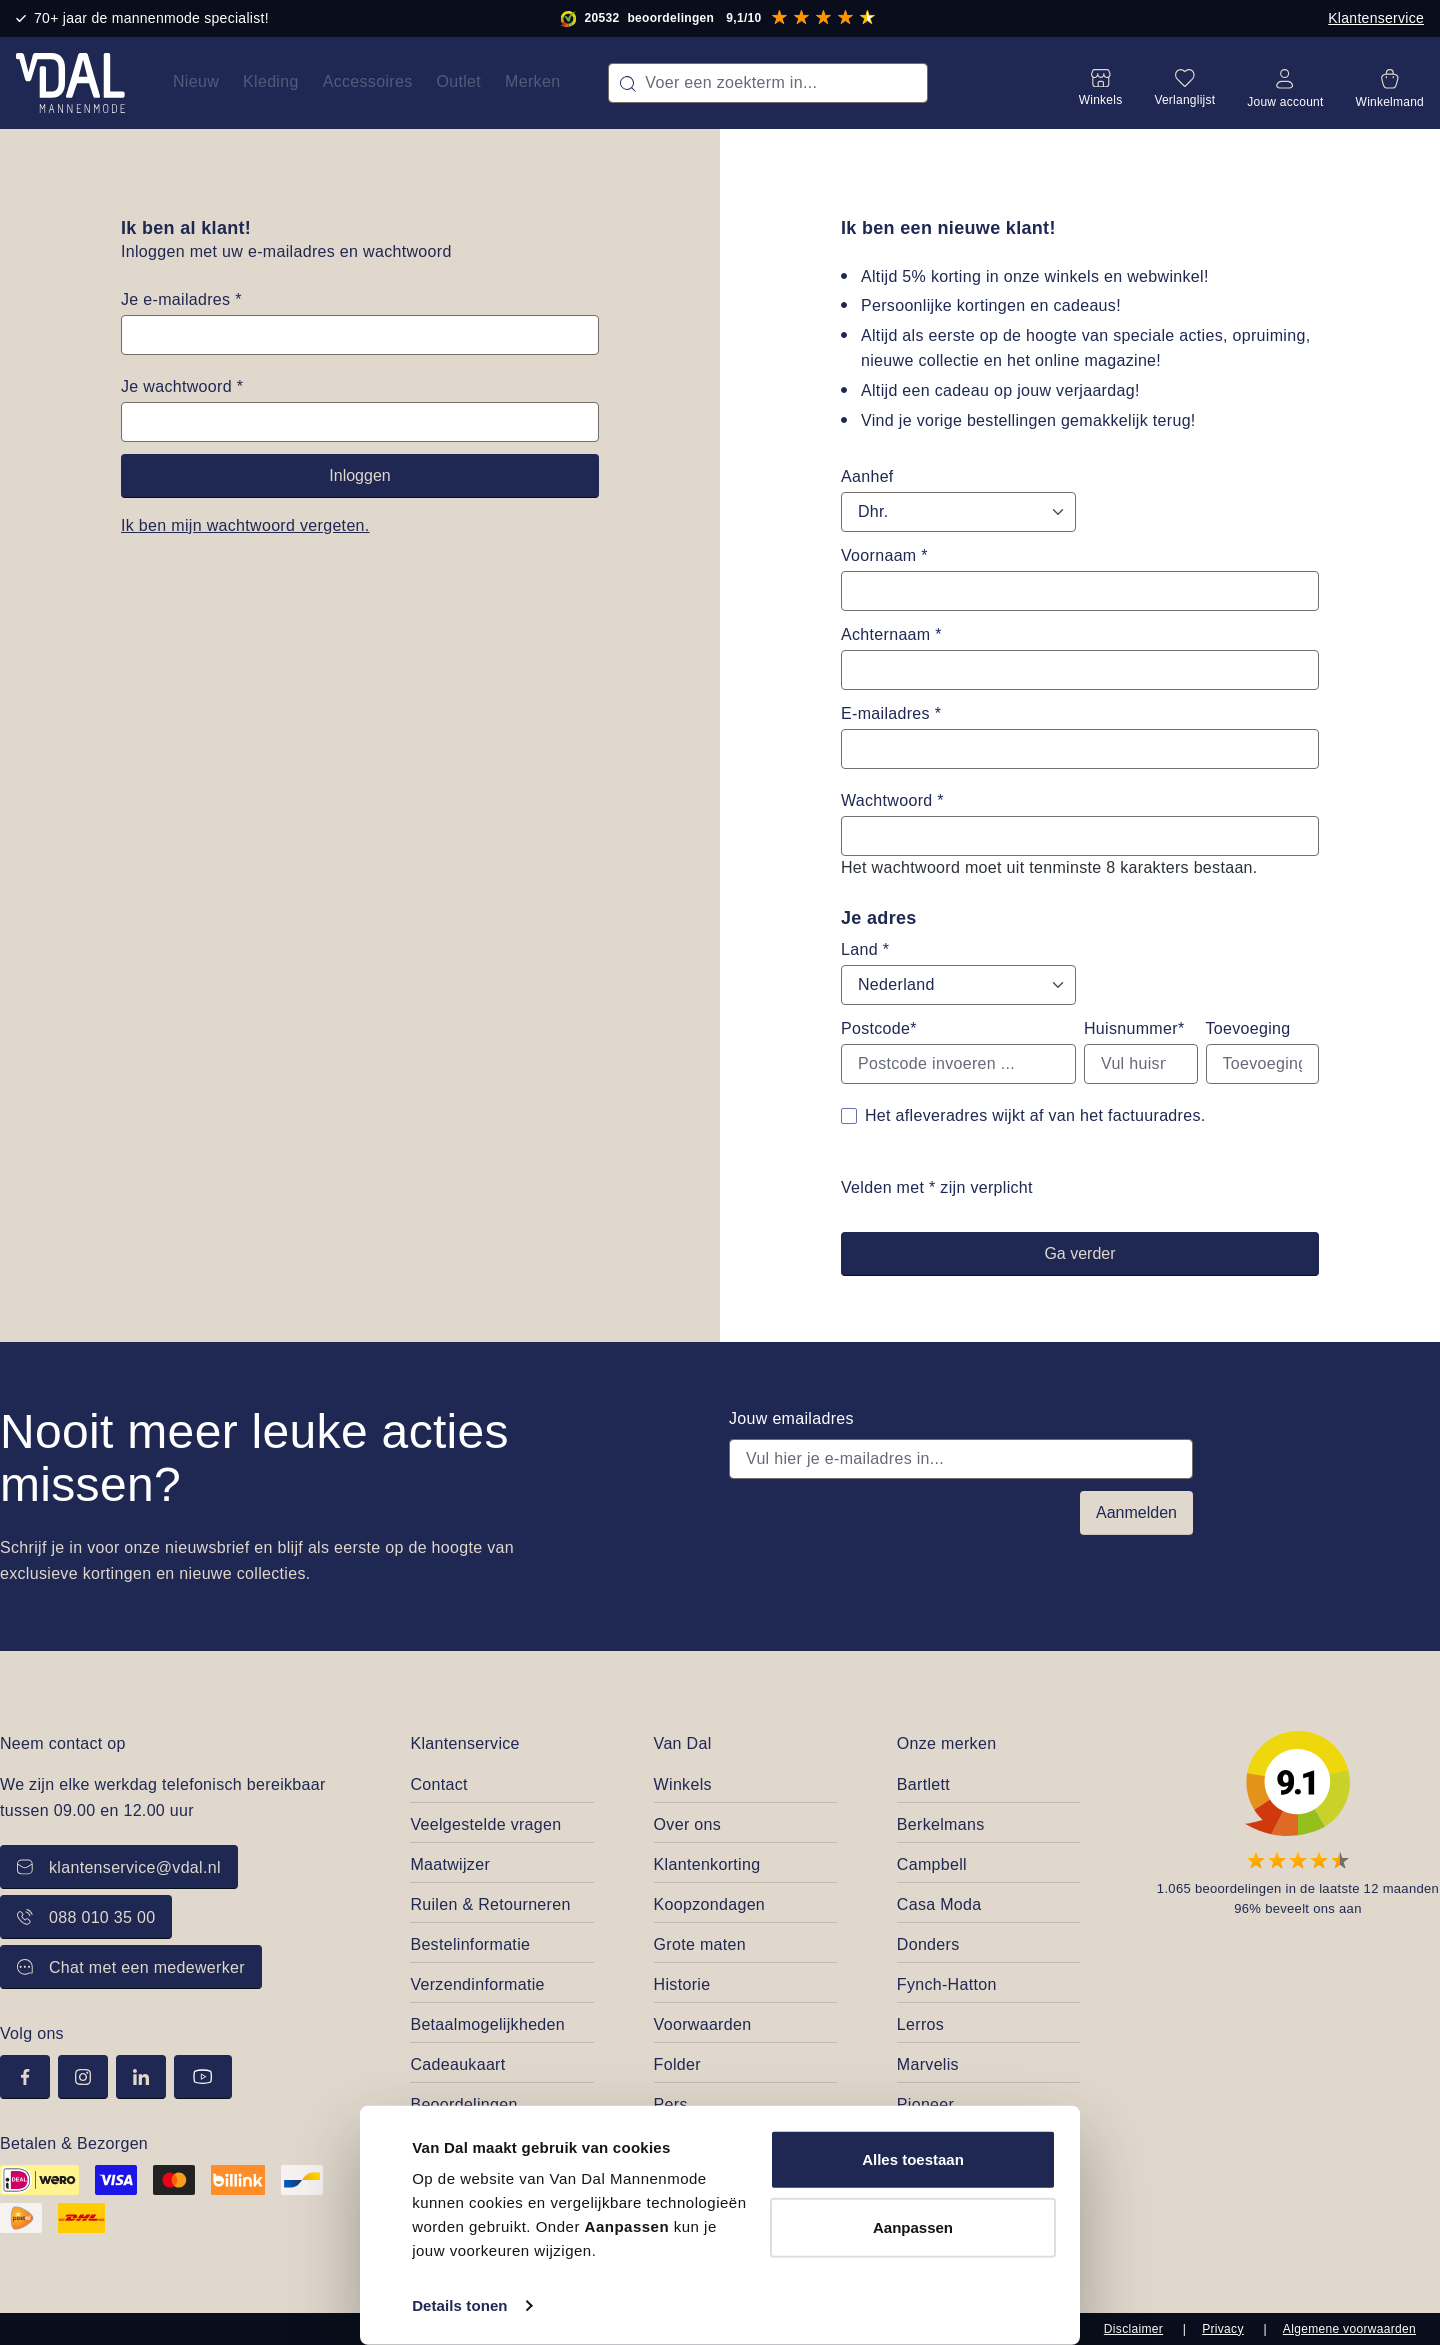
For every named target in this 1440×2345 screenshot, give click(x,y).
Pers (671, 2104)
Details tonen (459, 2305)
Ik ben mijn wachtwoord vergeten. (245, 525)
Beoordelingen (463, 2104)
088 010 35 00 (86, 1917)
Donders (928, 1944)
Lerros (920, 2024)
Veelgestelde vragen (485, 1824)
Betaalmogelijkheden (487, 2024)
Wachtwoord (892, 800)
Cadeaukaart (457, 2064)
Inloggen (359, 475)
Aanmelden (1136, 1512)
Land (865, 949)
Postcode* (879, 1028)
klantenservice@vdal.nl (119, 1867)
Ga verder (1079, 1253)
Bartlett (923, 1784)
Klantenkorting (707, 1864)
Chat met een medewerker (131, 1967)
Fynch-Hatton (947, 1984)
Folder (677, 2064)
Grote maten (700, 1944)
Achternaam (891, 634)
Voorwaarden (703, 2024)
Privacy (1223, 2329)
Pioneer (925, 2104)
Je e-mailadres (181, 299)
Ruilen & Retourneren (490, 1904)
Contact (438, 1784)
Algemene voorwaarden (1349, 2329)
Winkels (683, 1784)
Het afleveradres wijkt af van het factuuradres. (1035, 1115)
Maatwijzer (450, 1864)
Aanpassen (913, 2226)
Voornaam (884, 555)
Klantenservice (1376, 18)
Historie (682, 1984)
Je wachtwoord (182, 386)
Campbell (932, 1864)
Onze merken (947, 1743)
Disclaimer (1133, 2329)
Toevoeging (1248, 1028)
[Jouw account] (1285, 83)
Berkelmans (941, 1824)
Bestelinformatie (470, 1944)
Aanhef (867, 476)
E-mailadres (891, 713)
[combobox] (768, 83)
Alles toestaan (913, 2159)
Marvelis (928, 2064)
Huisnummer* (1134, 1028)
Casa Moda (939, 1904)
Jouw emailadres (791, 1418)
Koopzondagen (710, 1904)
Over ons (687, 1824)
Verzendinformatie (477, 1984)
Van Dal (683, 1743)
